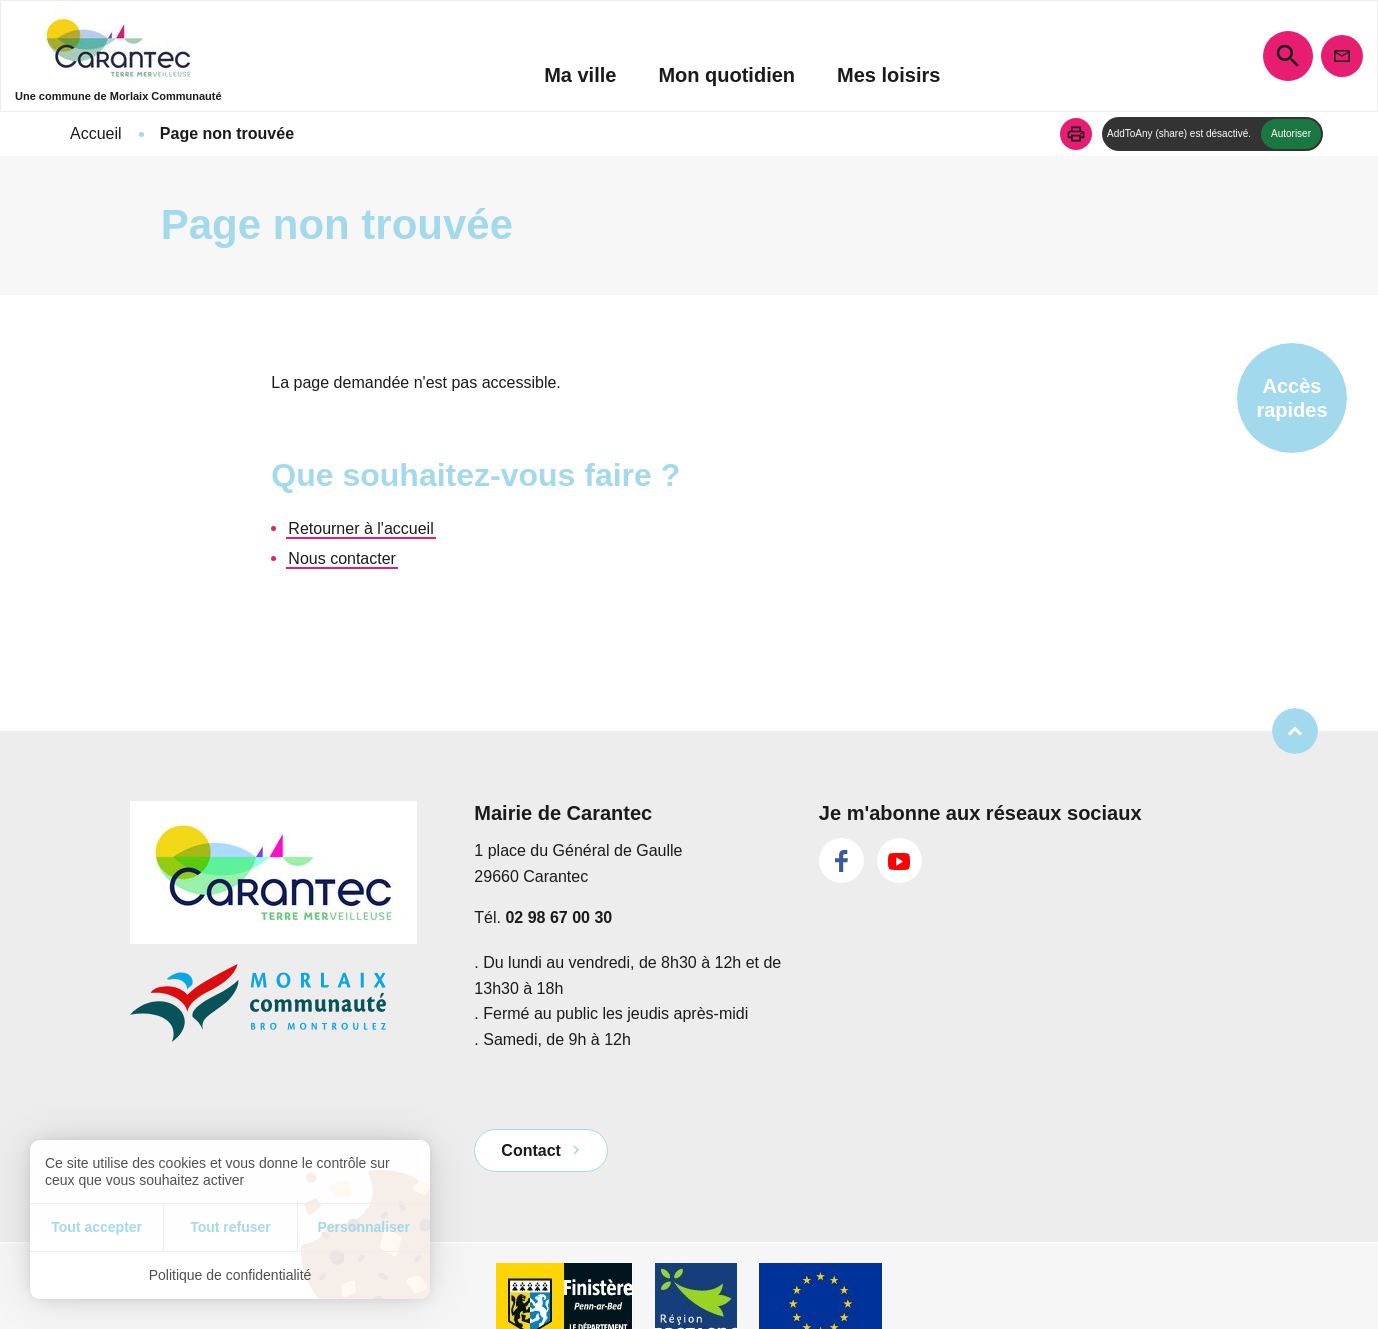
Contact (531, 1150)
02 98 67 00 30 (558, 917)
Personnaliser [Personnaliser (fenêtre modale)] (363, 1227)
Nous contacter (342, 558)
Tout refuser (230, 1227)
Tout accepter (96, 1227)
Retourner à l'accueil (360, 528)
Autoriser (1291, 133)
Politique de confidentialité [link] (230, 1275)
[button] (1076, 134)
